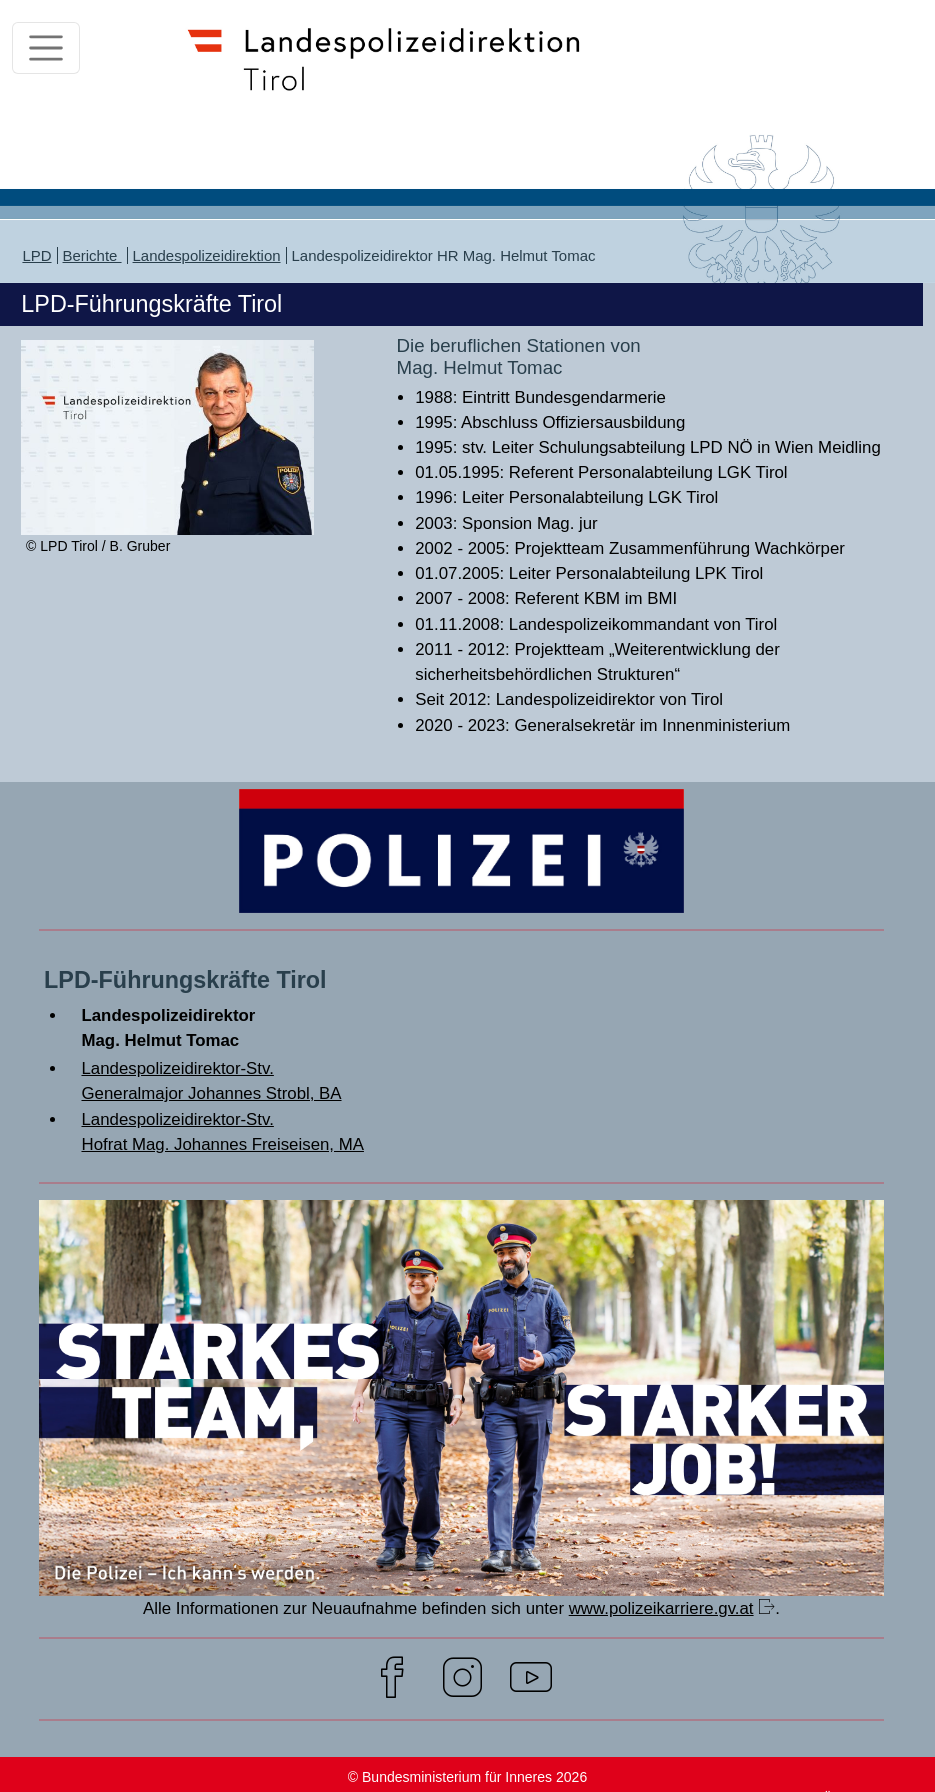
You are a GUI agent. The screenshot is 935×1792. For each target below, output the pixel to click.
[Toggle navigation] (46, 48)
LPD (36, 255)
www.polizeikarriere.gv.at (661, 1608)
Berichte (92, 255)
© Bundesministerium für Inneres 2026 (467, 1777)
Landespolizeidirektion (207, 255)
